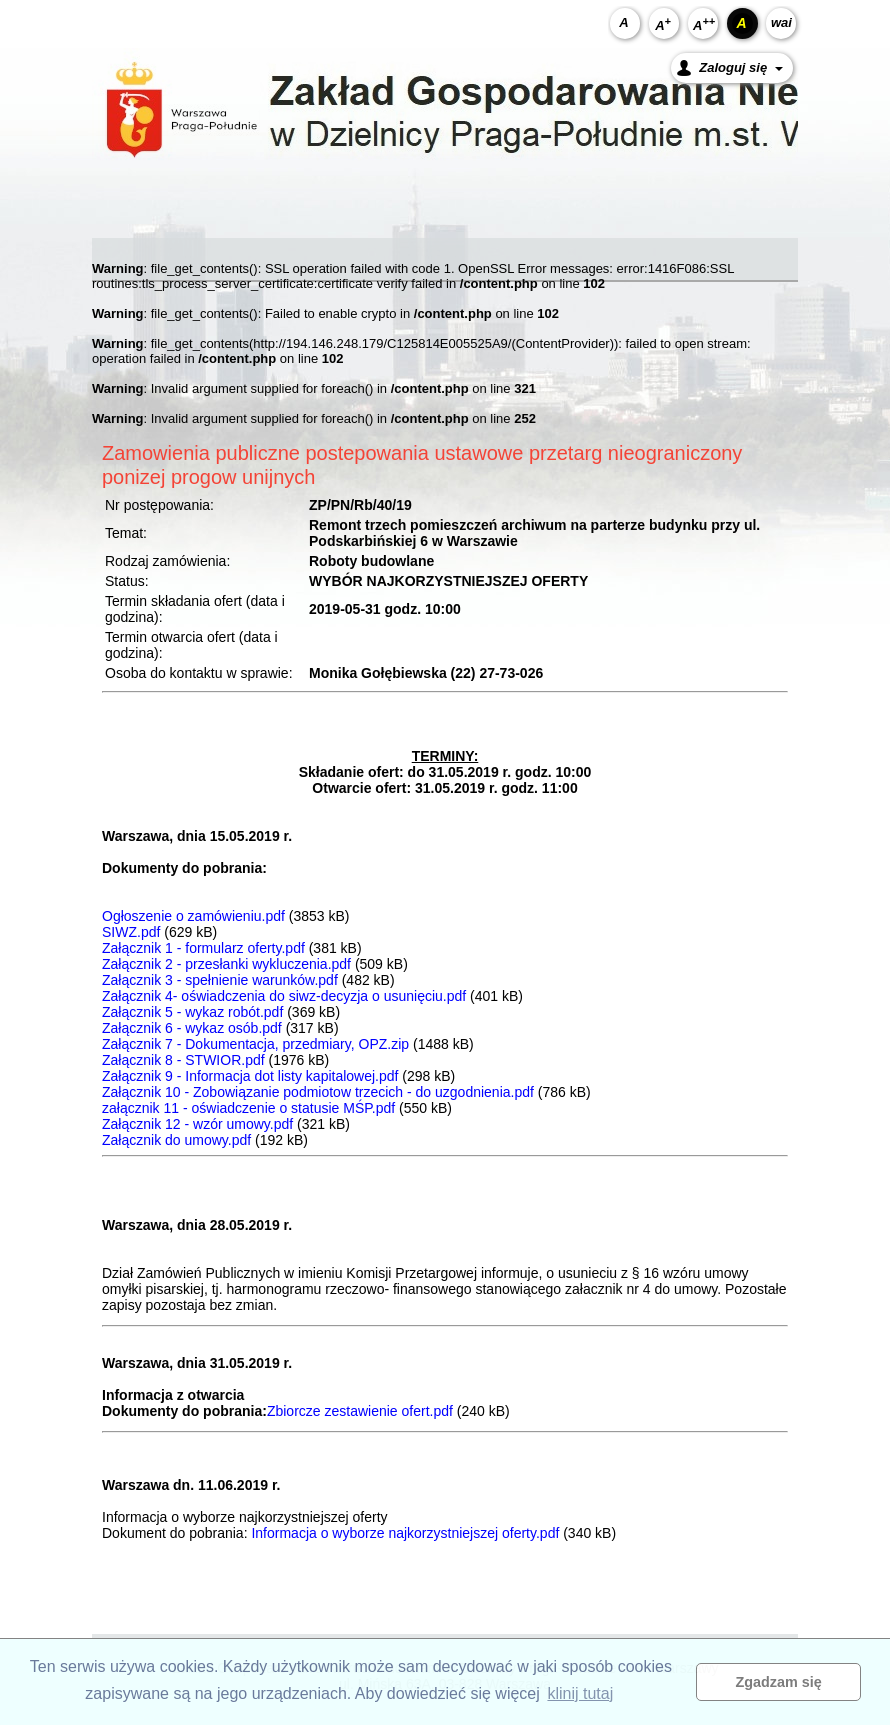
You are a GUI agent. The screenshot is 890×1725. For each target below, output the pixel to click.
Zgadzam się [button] (779, 1682)
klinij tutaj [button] (580, 1693)
